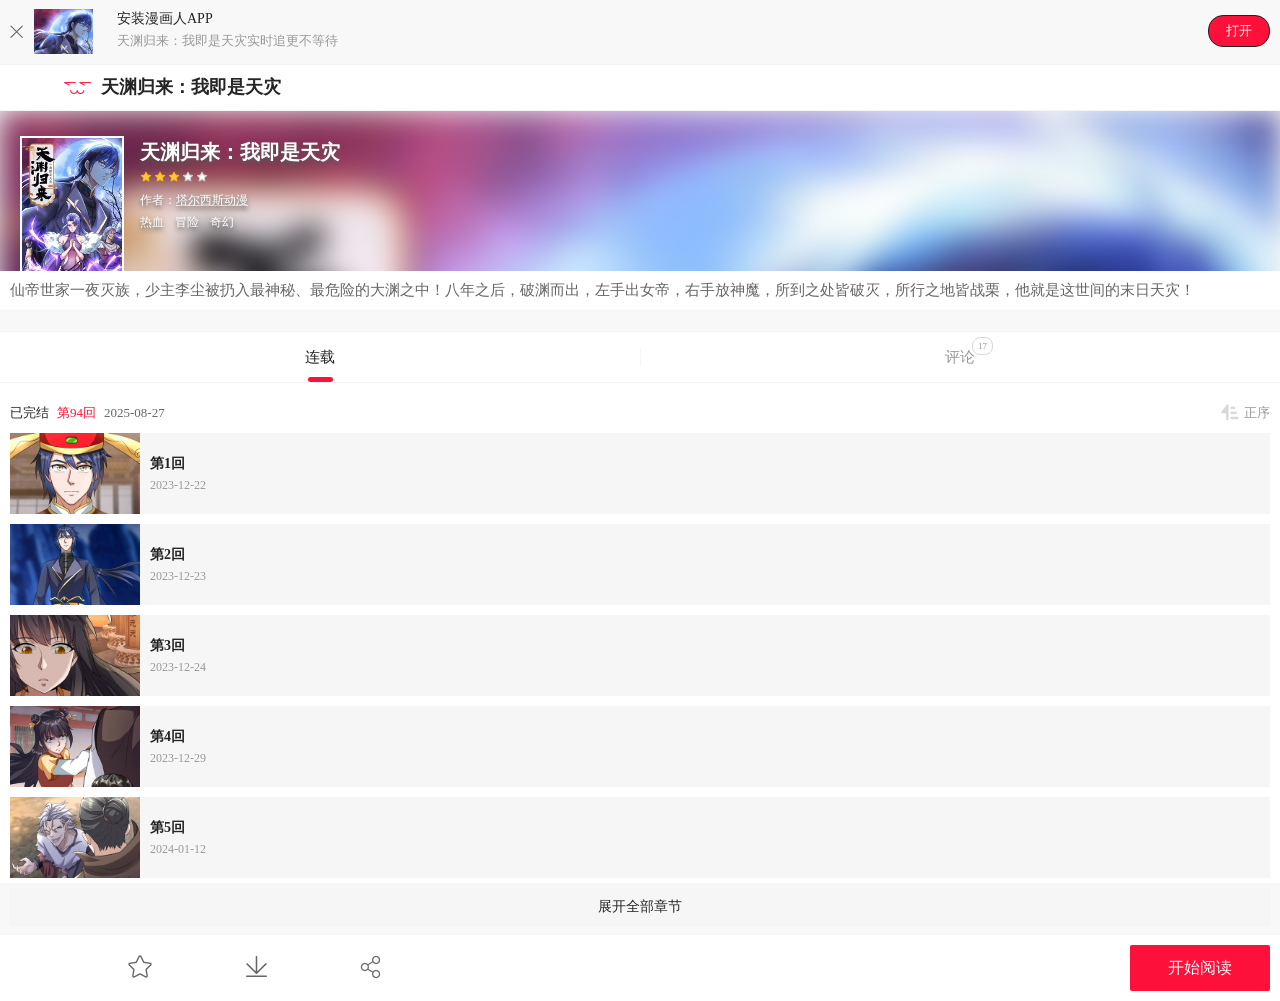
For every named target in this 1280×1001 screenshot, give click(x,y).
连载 (320, 357)
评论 (969, 351)
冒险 (187, 222)
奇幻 (222, 222)
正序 (1257, 412)
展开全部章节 (640, 906)
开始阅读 (1200, 967)
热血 (152, 222)
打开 (1239, 30)
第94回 (76, 412)
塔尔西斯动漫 (212, 200)
